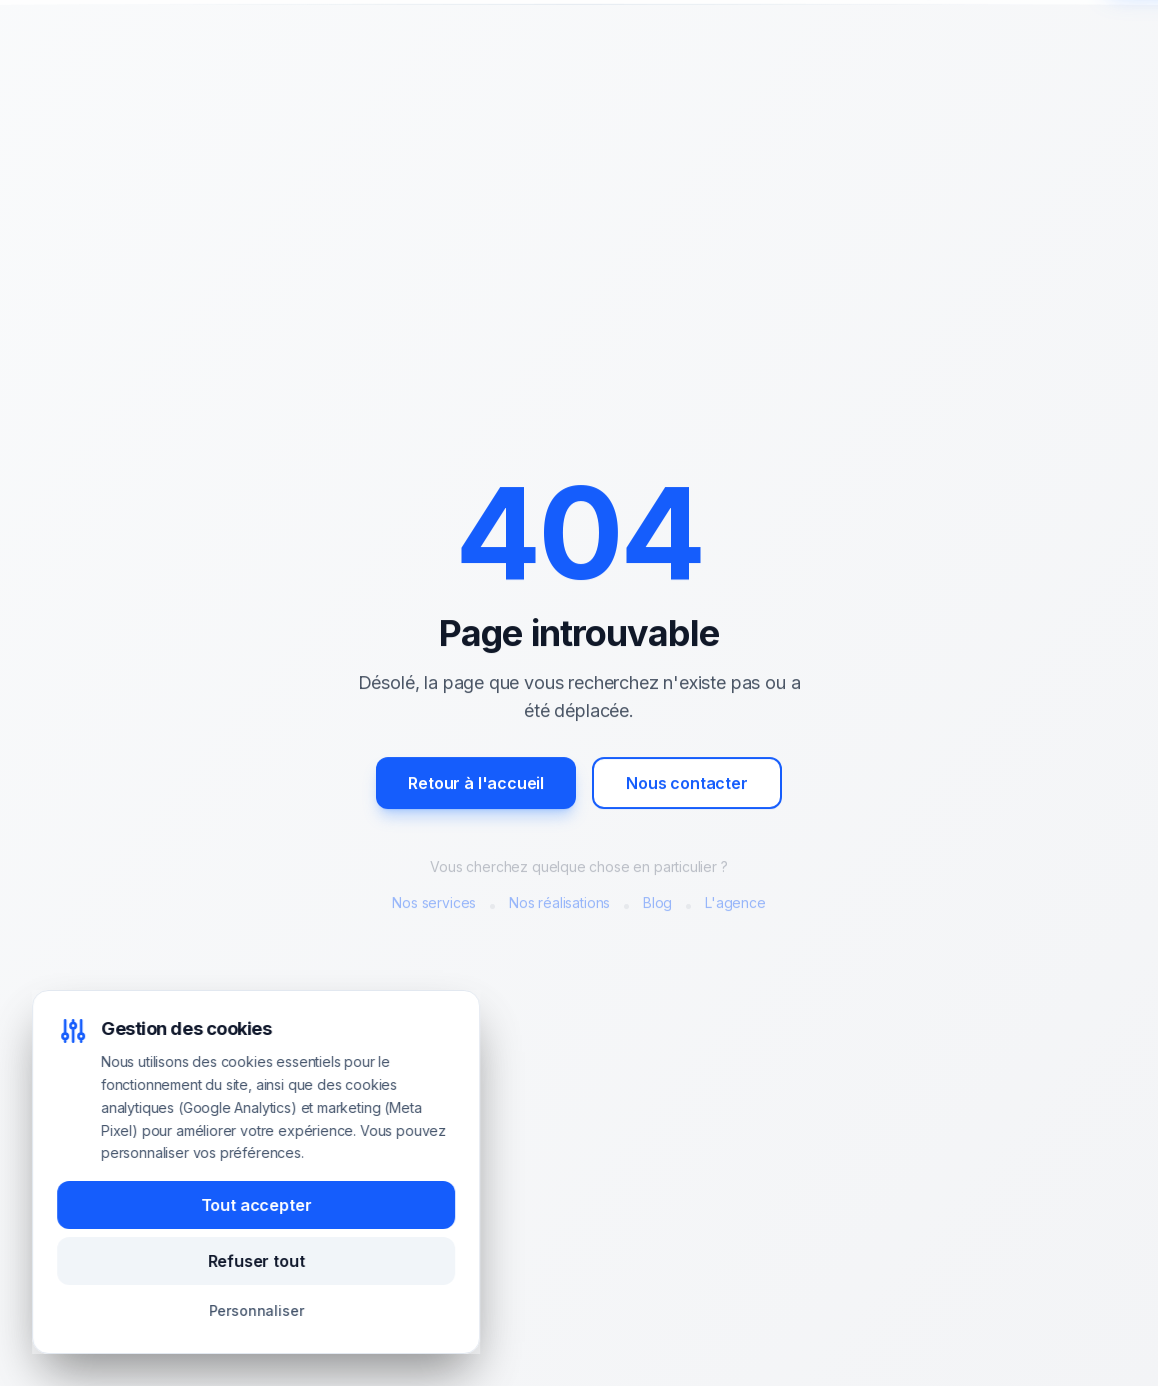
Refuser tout (257, 1261)
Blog (657, 905)
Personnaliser (257, 1310)
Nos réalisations (559, 905)
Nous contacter (687, 786)
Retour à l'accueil (476, 786)
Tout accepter (257, 1205)
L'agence (735, 905)
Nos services (434, 905)
